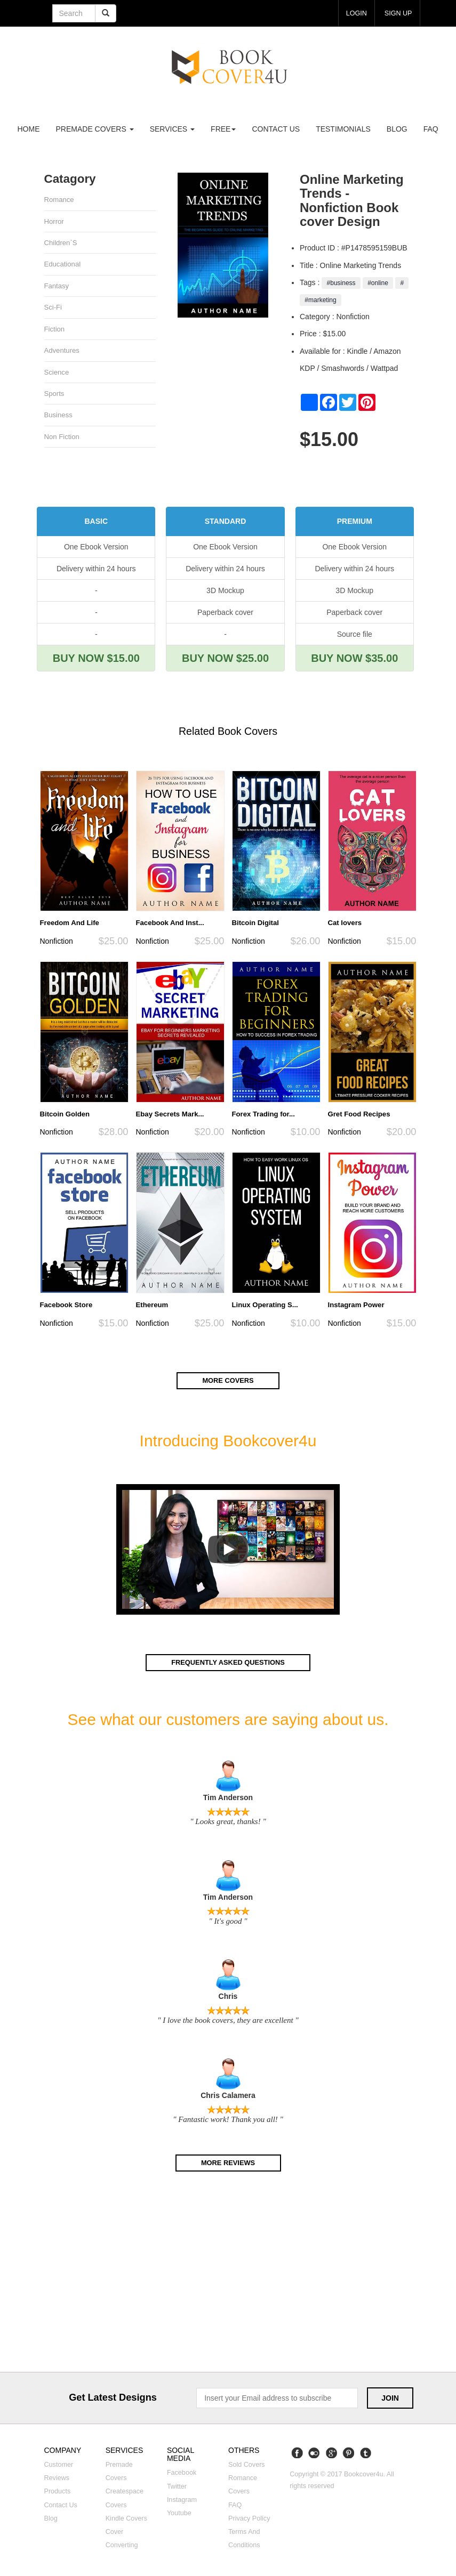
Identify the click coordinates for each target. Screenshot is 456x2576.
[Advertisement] (228, 2276)
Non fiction (62, 439)
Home (29, 129)
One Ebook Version (96, 547)
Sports (54, 396)
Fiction (54, 331)
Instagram (182, 2501)
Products (57, 2493)
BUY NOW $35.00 (354, 659)
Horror (54, 221)
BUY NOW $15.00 (96, 659)
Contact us (276, 129)
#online (378, 283)
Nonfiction (56, 941)
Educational (63, 265)
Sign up (397, 13)
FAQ (430, 129)
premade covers (95, 129)
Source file (354, 634)
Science (56, 374)
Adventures (62, 352)
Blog (397, 129)
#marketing (320, 300)
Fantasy (56, 287)
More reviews (228, 2164)
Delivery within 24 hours (96, 569)
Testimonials (343, 129)
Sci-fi (53, 309)
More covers (228, 1382)
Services (172, 129)
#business (341, 283)
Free (223, 129)
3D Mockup (225, 591)
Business (58, 418)
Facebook (181, 2474)
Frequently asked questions (227, 1664)
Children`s (61, 243)
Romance (59, 200)
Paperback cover (225, 613)
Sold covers (246, 2466)
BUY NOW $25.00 (225, 659)
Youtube (179, 2514)
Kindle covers (126, 2520)
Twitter (177, 2488)
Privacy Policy (249, 2520)
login (354, 13)
